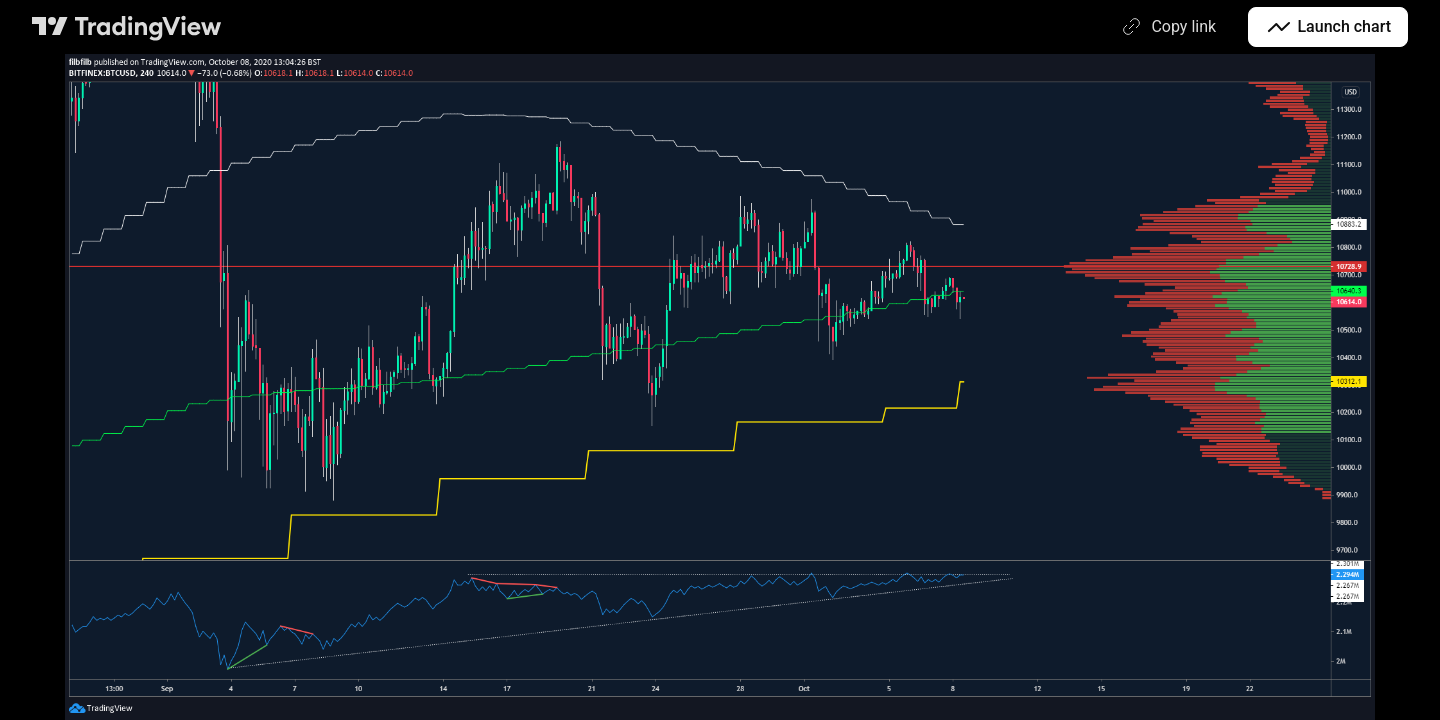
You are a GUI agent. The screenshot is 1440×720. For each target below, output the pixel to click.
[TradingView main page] (127, 27)
